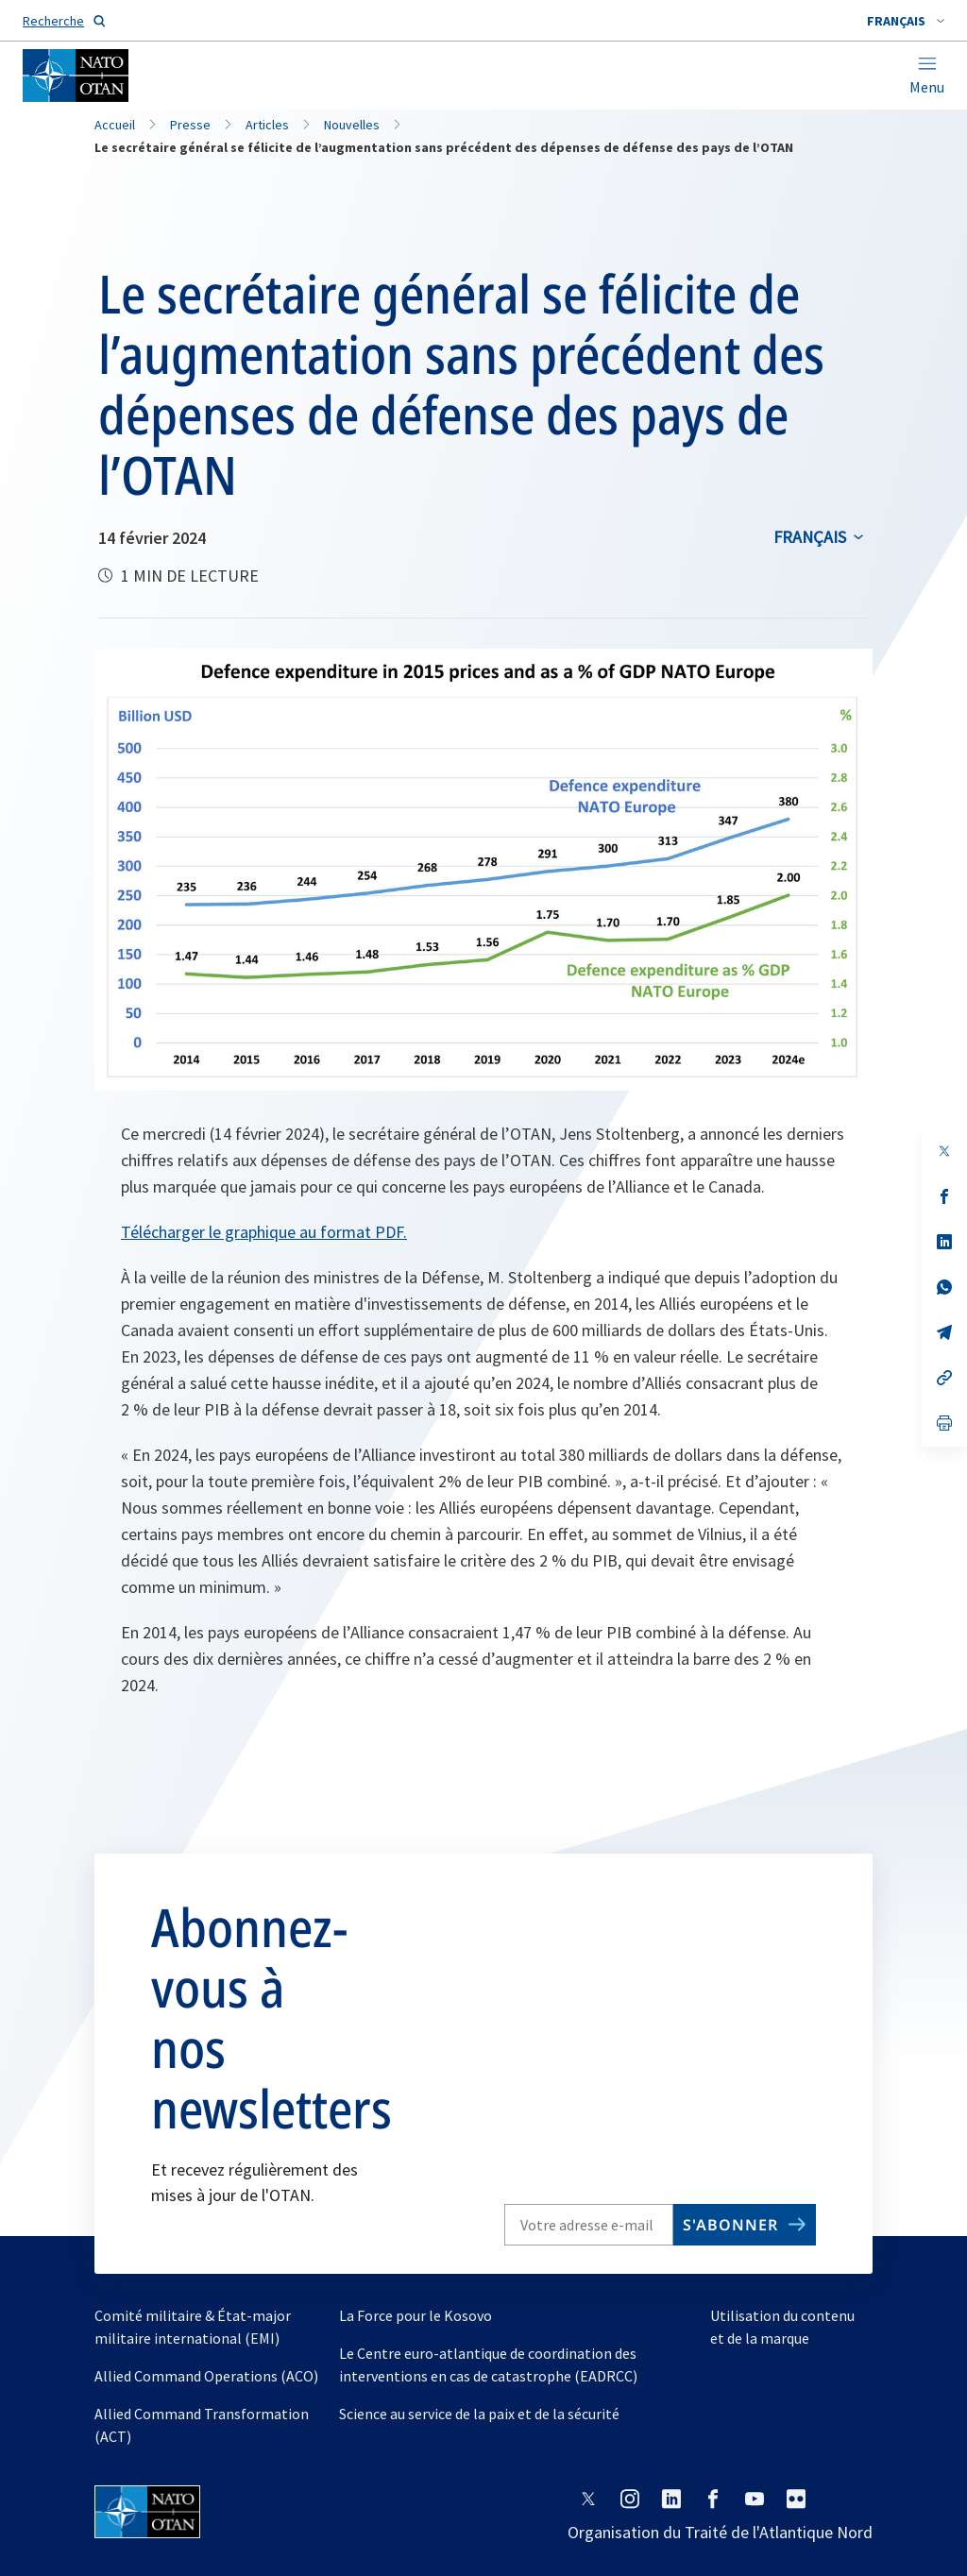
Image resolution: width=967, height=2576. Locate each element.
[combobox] (905, 20)
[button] (905, 20)
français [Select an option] (809, 537)
